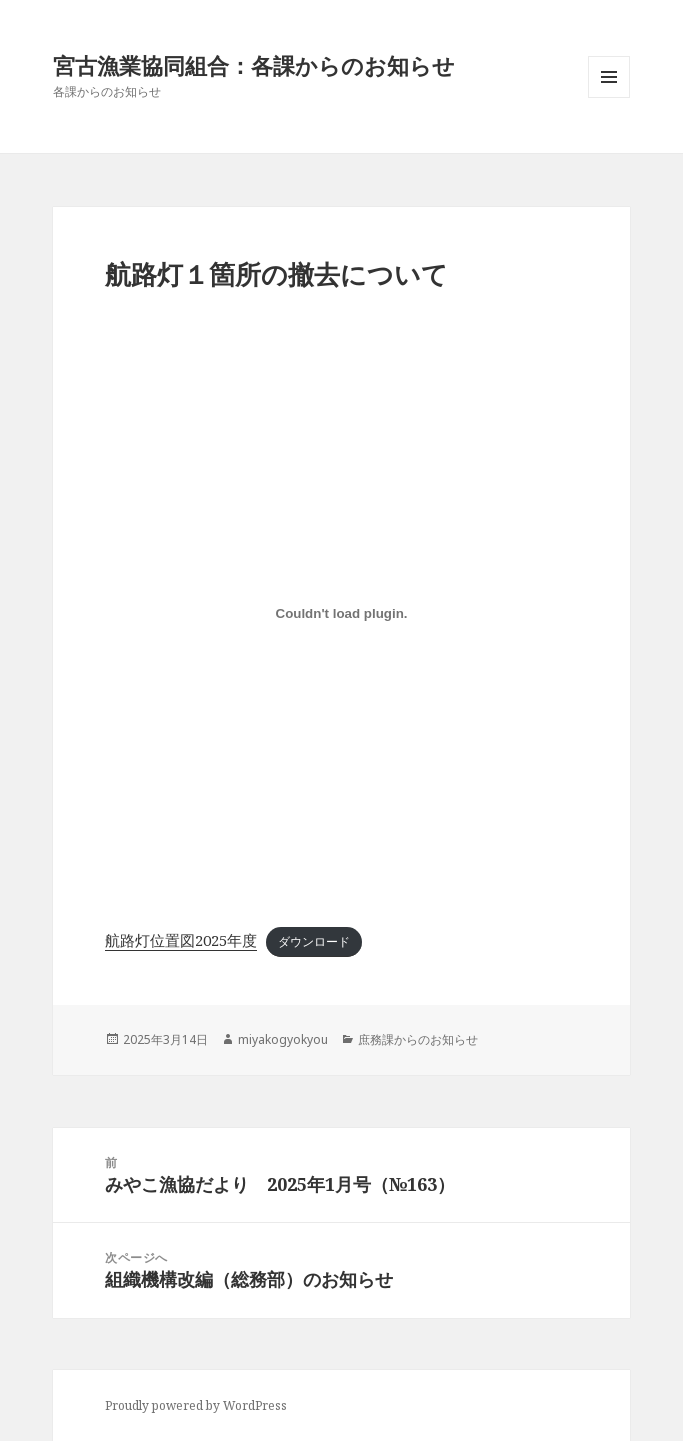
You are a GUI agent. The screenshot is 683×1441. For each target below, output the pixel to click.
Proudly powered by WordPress (196, 1405)
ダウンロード (314, 941)
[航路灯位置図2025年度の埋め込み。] (341, 613)
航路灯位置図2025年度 (181, 940)
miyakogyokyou (283, 1039)
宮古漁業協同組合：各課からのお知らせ (254, 65)
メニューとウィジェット (609, 97)
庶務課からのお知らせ (418, 1039)
